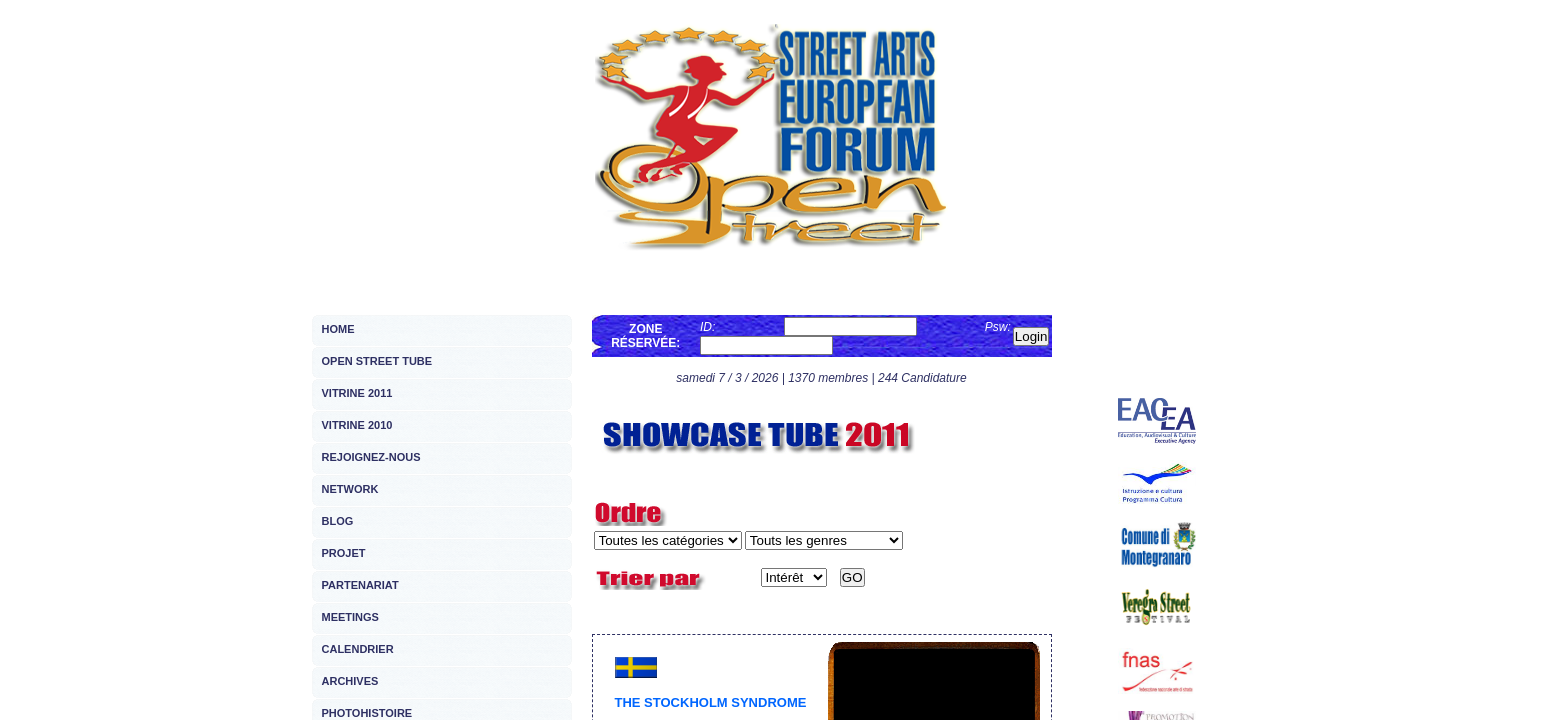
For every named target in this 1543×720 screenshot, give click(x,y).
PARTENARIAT (360, 585)
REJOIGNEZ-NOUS (371, 457)
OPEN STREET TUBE (377, 361)
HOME (338, 329)
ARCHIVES (350, 681)
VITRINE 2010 (357, 425)
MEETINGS (350, 617)
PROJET (344, 553)
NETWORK (350, 489)
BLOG (338, 521)
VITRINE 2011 (357, 393)
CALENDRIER (358, 649)
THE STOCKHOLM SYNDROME (711, 702)
